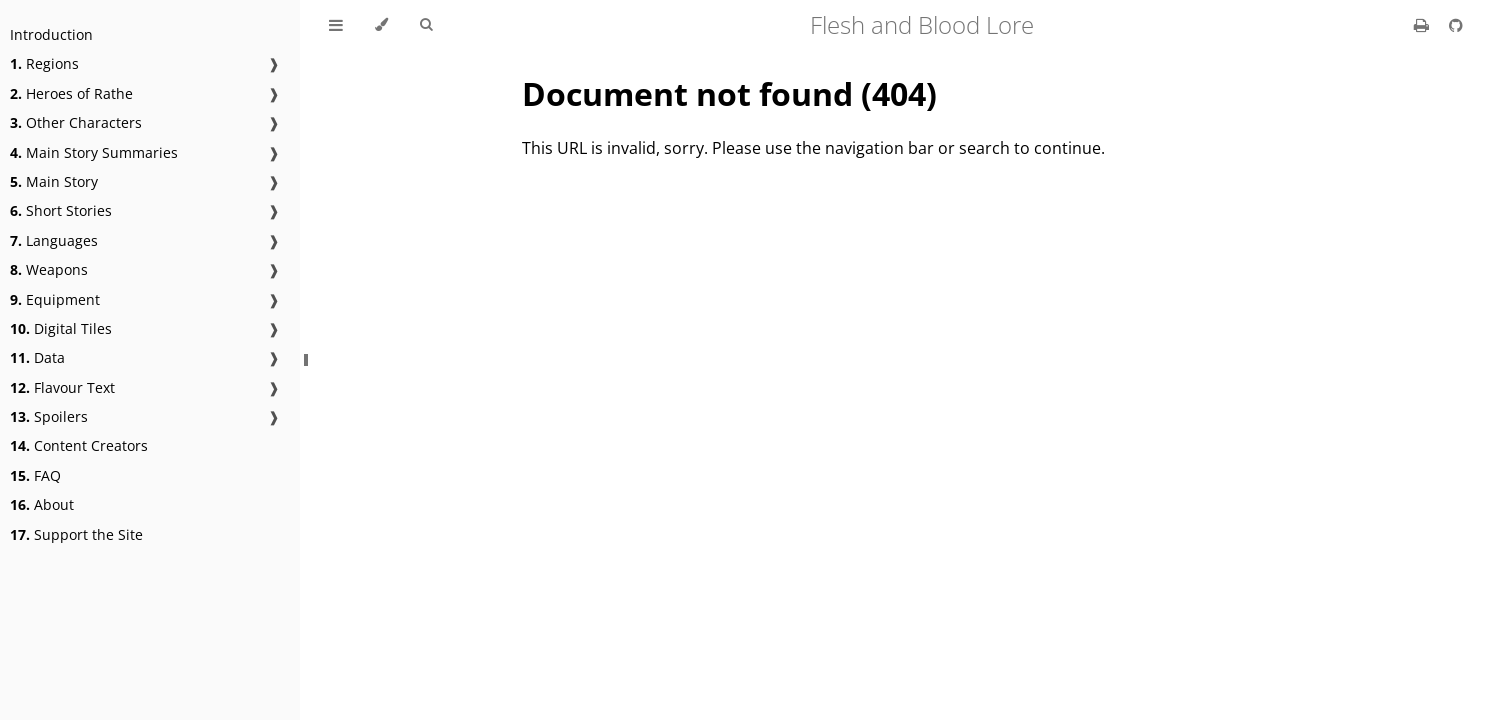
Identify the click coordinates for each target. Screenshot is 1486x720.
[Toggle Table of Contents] (336, 25)
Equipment (55, 299)
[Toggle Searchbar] (426, 25)
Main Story (54, 181)
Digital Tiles (61, 328)
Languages (54, 240)
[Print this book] (1423, 25)
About (42, 504)
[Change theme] (381, 25)
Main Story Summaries (94, 152)
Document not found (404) (729, 93)
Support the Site (76, 534)
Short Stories (61, 210)
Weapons (49, 269)
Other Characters (76, 122)
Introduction (51, 34)
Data (37, 357)
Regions (44, 63)
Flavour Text (62, 387)
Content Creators (79, 445)
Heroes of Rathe (71, 93)
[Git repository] (1456, 25)
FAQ (35, 475)
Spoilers (49, 416)
